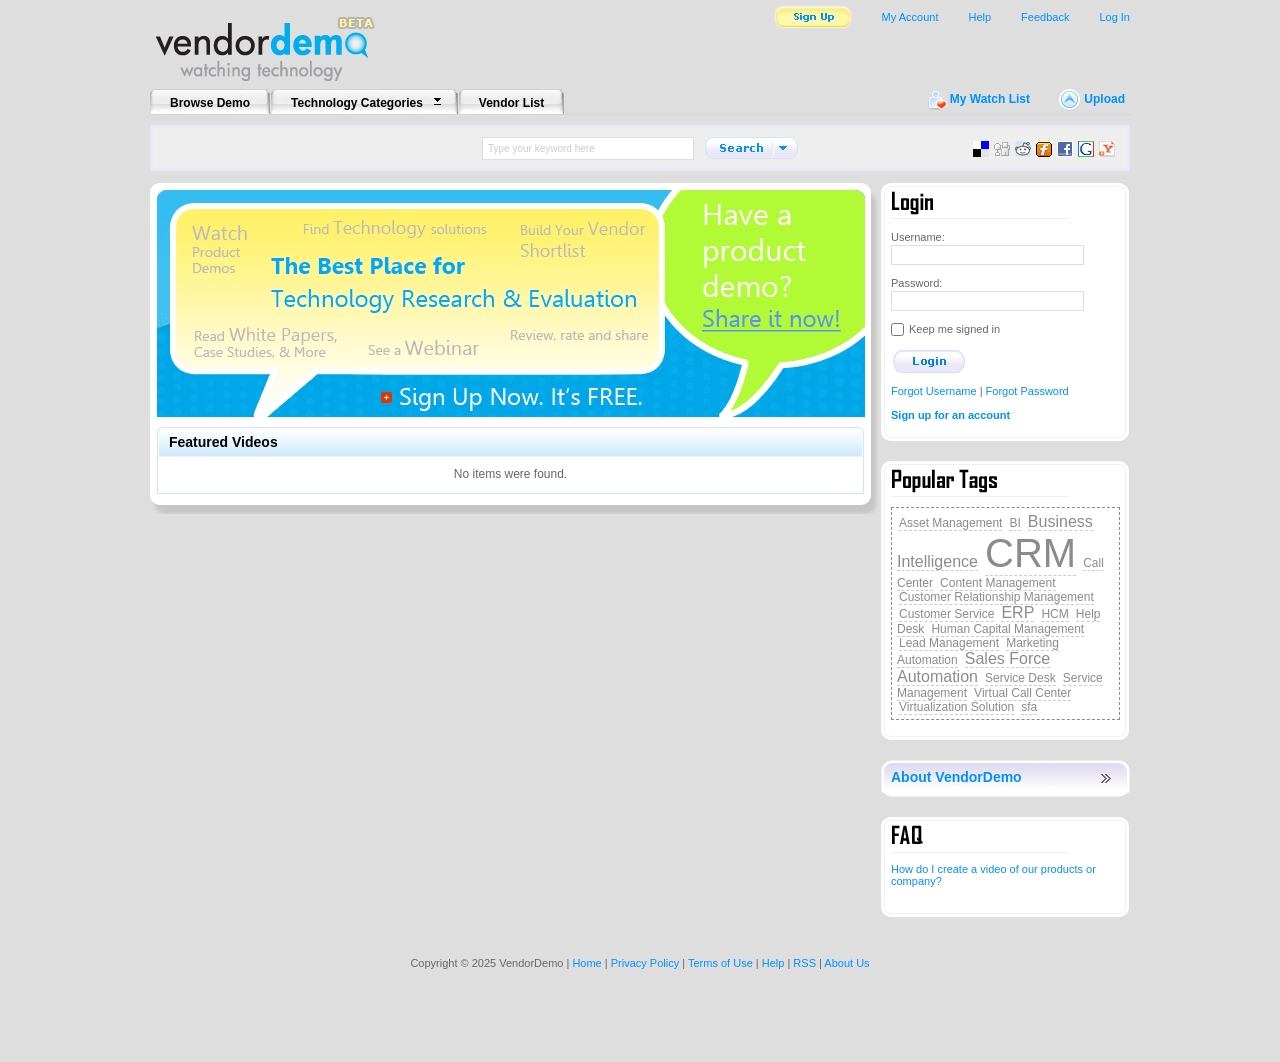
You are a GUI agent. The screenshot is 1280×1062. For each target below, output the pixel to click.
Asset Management (950, 523)
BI (1014, 523)
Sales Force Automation (973, 667)
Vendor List (511, 103)
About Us (846, 963)
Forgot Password (1027, 391)
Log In (1114, 17)
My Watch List (990, 99)
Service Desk (1020, 678)
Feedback (1045, 17)
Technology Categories (357, 103)
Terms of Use (720, 963)
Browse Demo (210, 103)
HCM (1054, 614)
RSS (804, 963)
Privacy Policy (645, 963)
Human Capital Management (1007, 629)
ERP (1017, 612)
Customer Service (946, 614)
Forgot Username (934, 391)
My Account (910, 17)
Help (979, 17)
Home (586, 963)
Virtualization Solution (956, 707)
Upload (1104, 99)
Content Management (997, 583)
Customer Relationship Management (996, 597)
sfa (1029, 707)
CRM (1030, 553)
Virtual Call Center (1022, 693)
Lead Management (949, 643)
